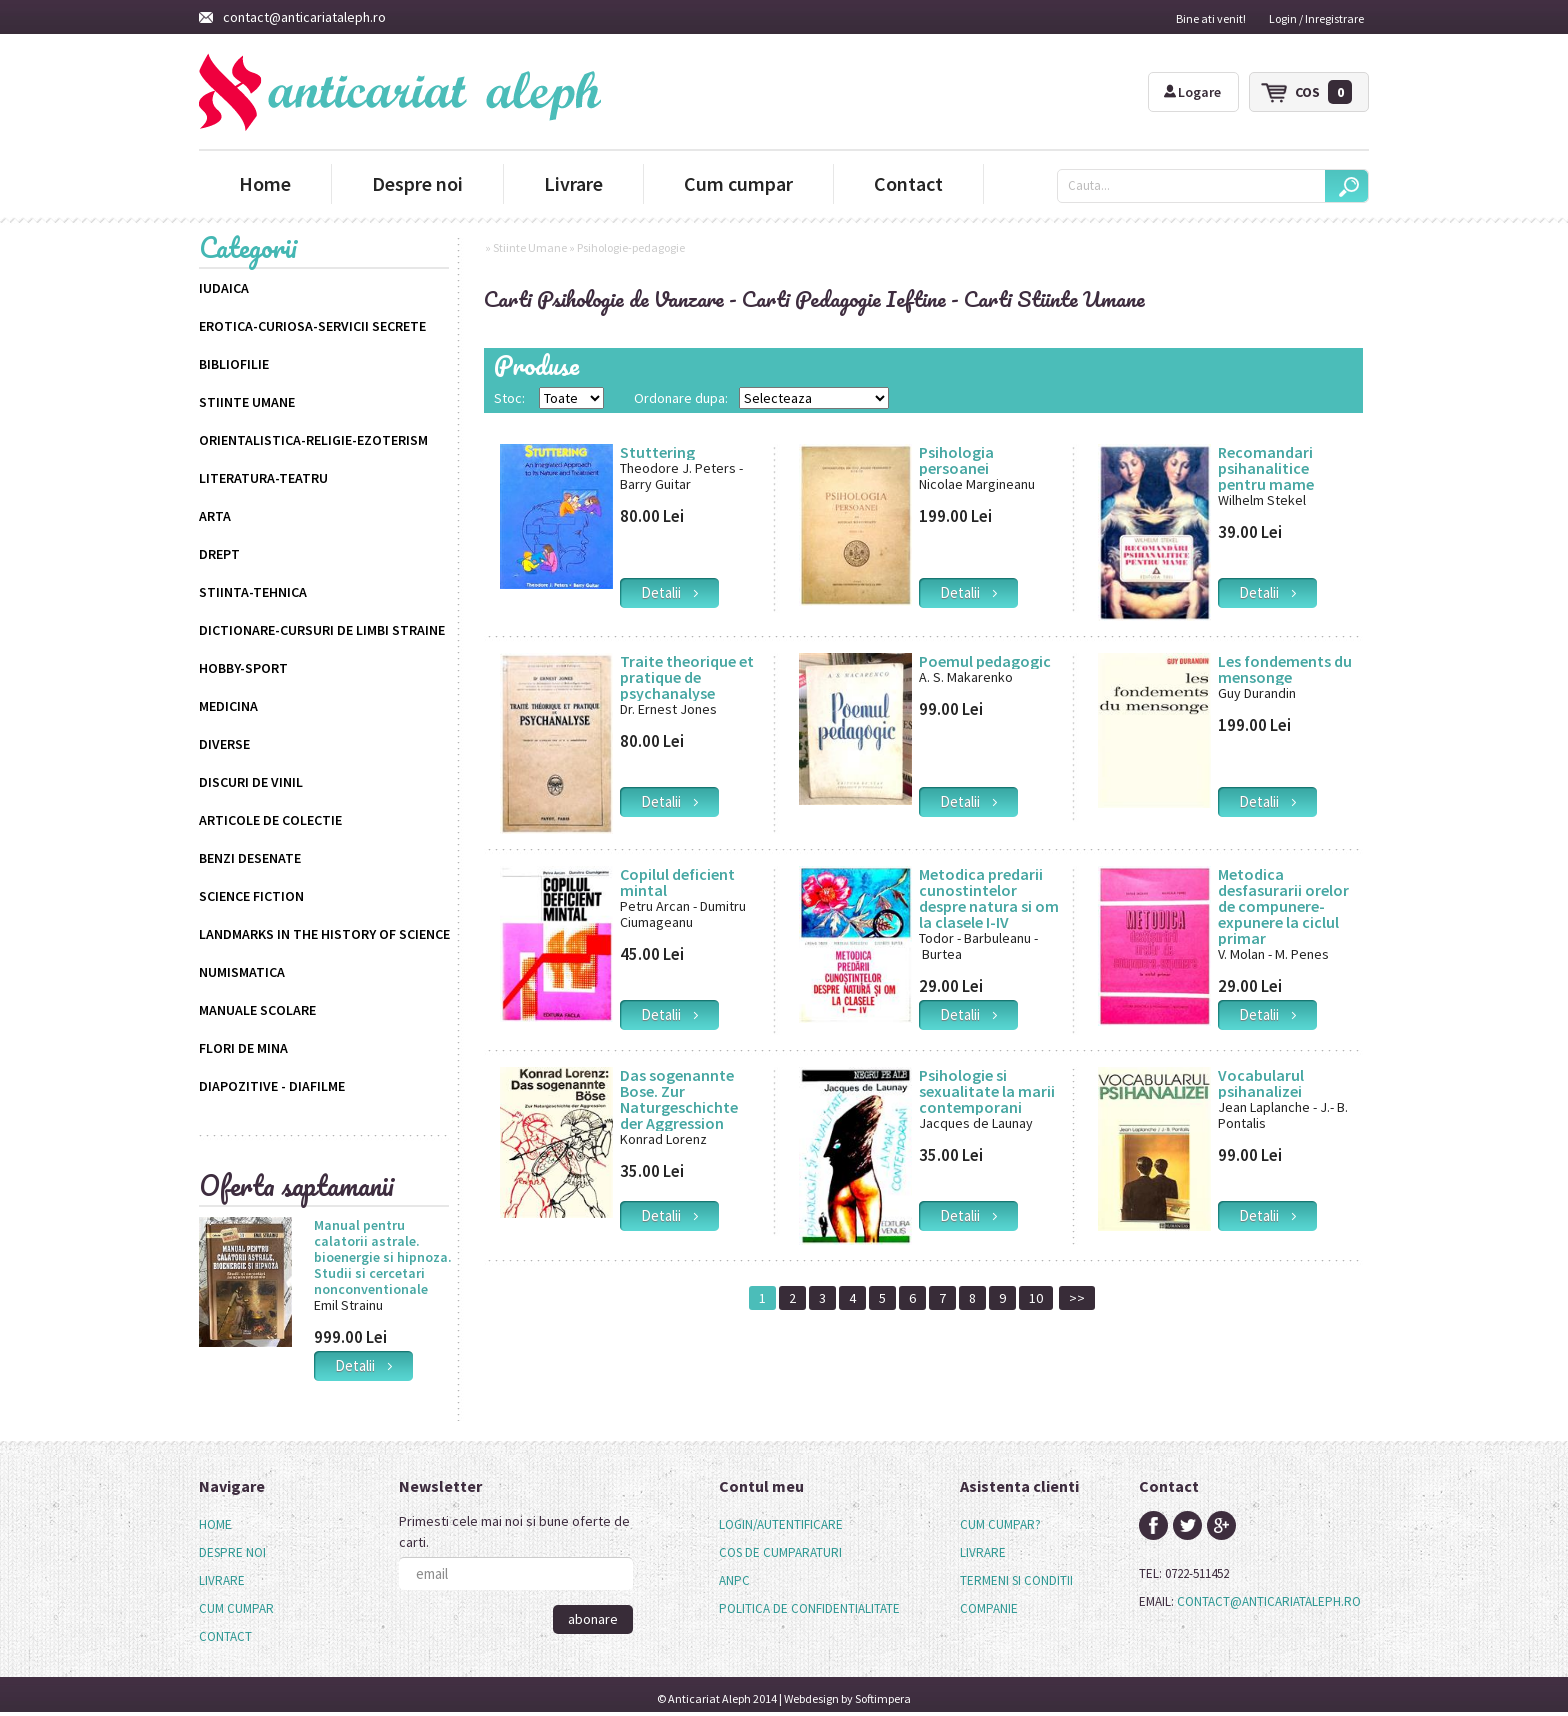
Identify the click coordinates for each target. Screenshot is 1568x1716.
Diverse (224, 744)
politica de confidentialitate (809, 1608)
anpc (734, 1580)
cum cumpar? (1000, 1524)
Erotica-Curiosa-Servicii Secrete (312, 326)
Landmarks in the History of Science (324, 934)
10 (1036, 1298)
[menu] (236, 1581)
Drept (219, 554)
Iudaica (224, 288)
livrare (983, 1552)
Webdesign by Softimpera (847, 1698)
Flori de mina (243, 1048)
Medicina (228, 706)
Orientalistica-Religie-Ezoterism (313, 440)
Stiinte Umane (247, 402)
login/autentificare (781, 1524)
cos (1323, 92)
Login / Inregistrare (1316, 18)
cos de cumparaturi (780, 1552)
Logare (1192, 92)
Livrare (573, 183)
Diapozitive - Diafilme (272, 1086)
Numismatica (242, 972)
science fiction (251, 896)
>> (1077, 1298)
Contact (908, 183)
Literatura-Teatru (263, 478)
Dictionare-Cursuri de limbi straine (322, 630)
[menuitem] (236, 1525)
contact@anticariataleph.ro (292, 17)
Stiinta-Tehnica (253, 592)
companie (989, 1608)
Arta (215, 516)
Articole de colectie (270, 820)
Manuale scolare (257, 1010)
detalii (363, 1365)
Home (265, 183)
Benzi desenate (250, 858)
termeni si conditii (1016, 1580)
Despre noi (417, 183)
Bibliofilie (234, 364)
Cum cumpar (738, 183)
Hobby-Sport (243, 668)
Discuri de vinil (251, 782)
